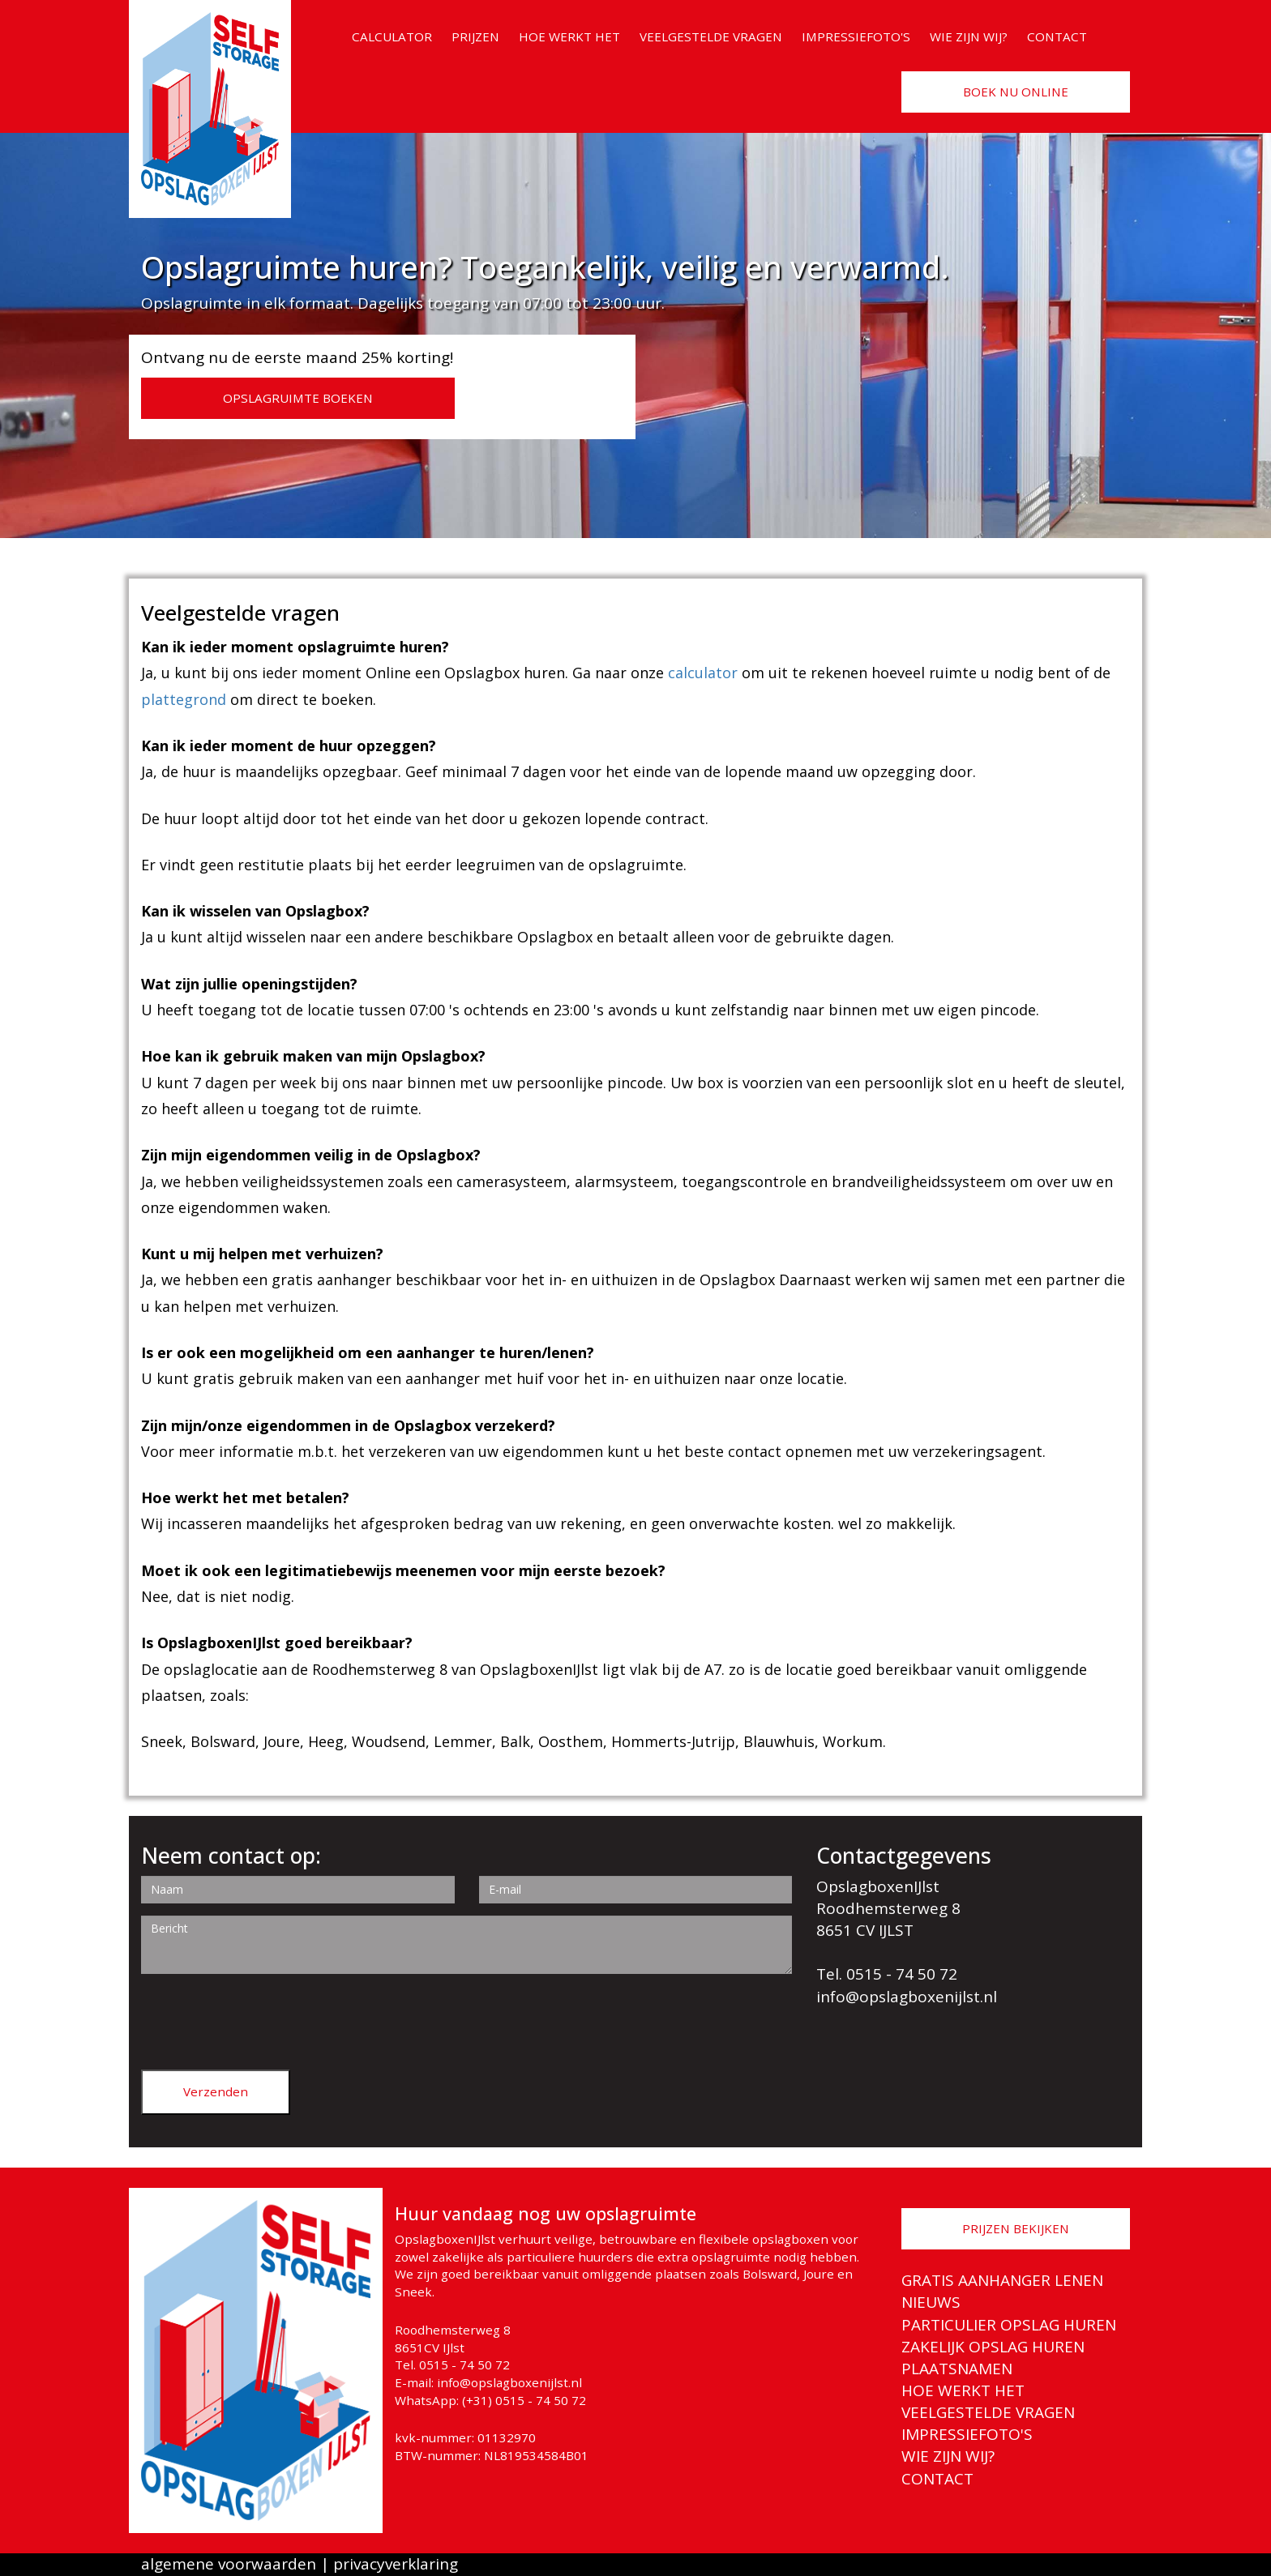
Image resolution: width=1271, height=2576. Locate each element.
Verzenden (215, 2091)
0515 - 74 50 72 (464, 2364)
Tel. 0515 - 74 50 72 (886, 1973)
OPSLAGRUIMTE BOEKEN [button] (298, 398)
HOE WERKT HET (569, 36)
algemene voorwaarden (228, 2563)
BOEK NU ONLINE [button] (1015, 91)
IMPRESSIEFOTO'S (856, 36)
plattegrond (183, 699)
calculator (703, 672)
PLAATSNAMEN (956, 2368)
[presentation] (264, 2017)
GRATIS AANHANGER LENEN (1002, 2280)
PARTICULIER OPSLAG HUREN (1008, 2324)
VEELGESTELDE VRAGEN (711, 36)
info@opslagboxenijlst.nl (906, 1996)
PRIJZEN (475, 36)
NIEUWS (931, 2302)
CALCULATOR (392, 36)
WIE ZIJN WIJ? (969, 36)
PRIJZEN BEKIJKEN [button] (1015, 2228)
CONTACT (1057, 36)
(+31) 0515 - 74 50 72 (524, 2400)
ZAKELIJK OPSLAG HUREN (993, 2346)
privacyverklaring (395, 2563)
